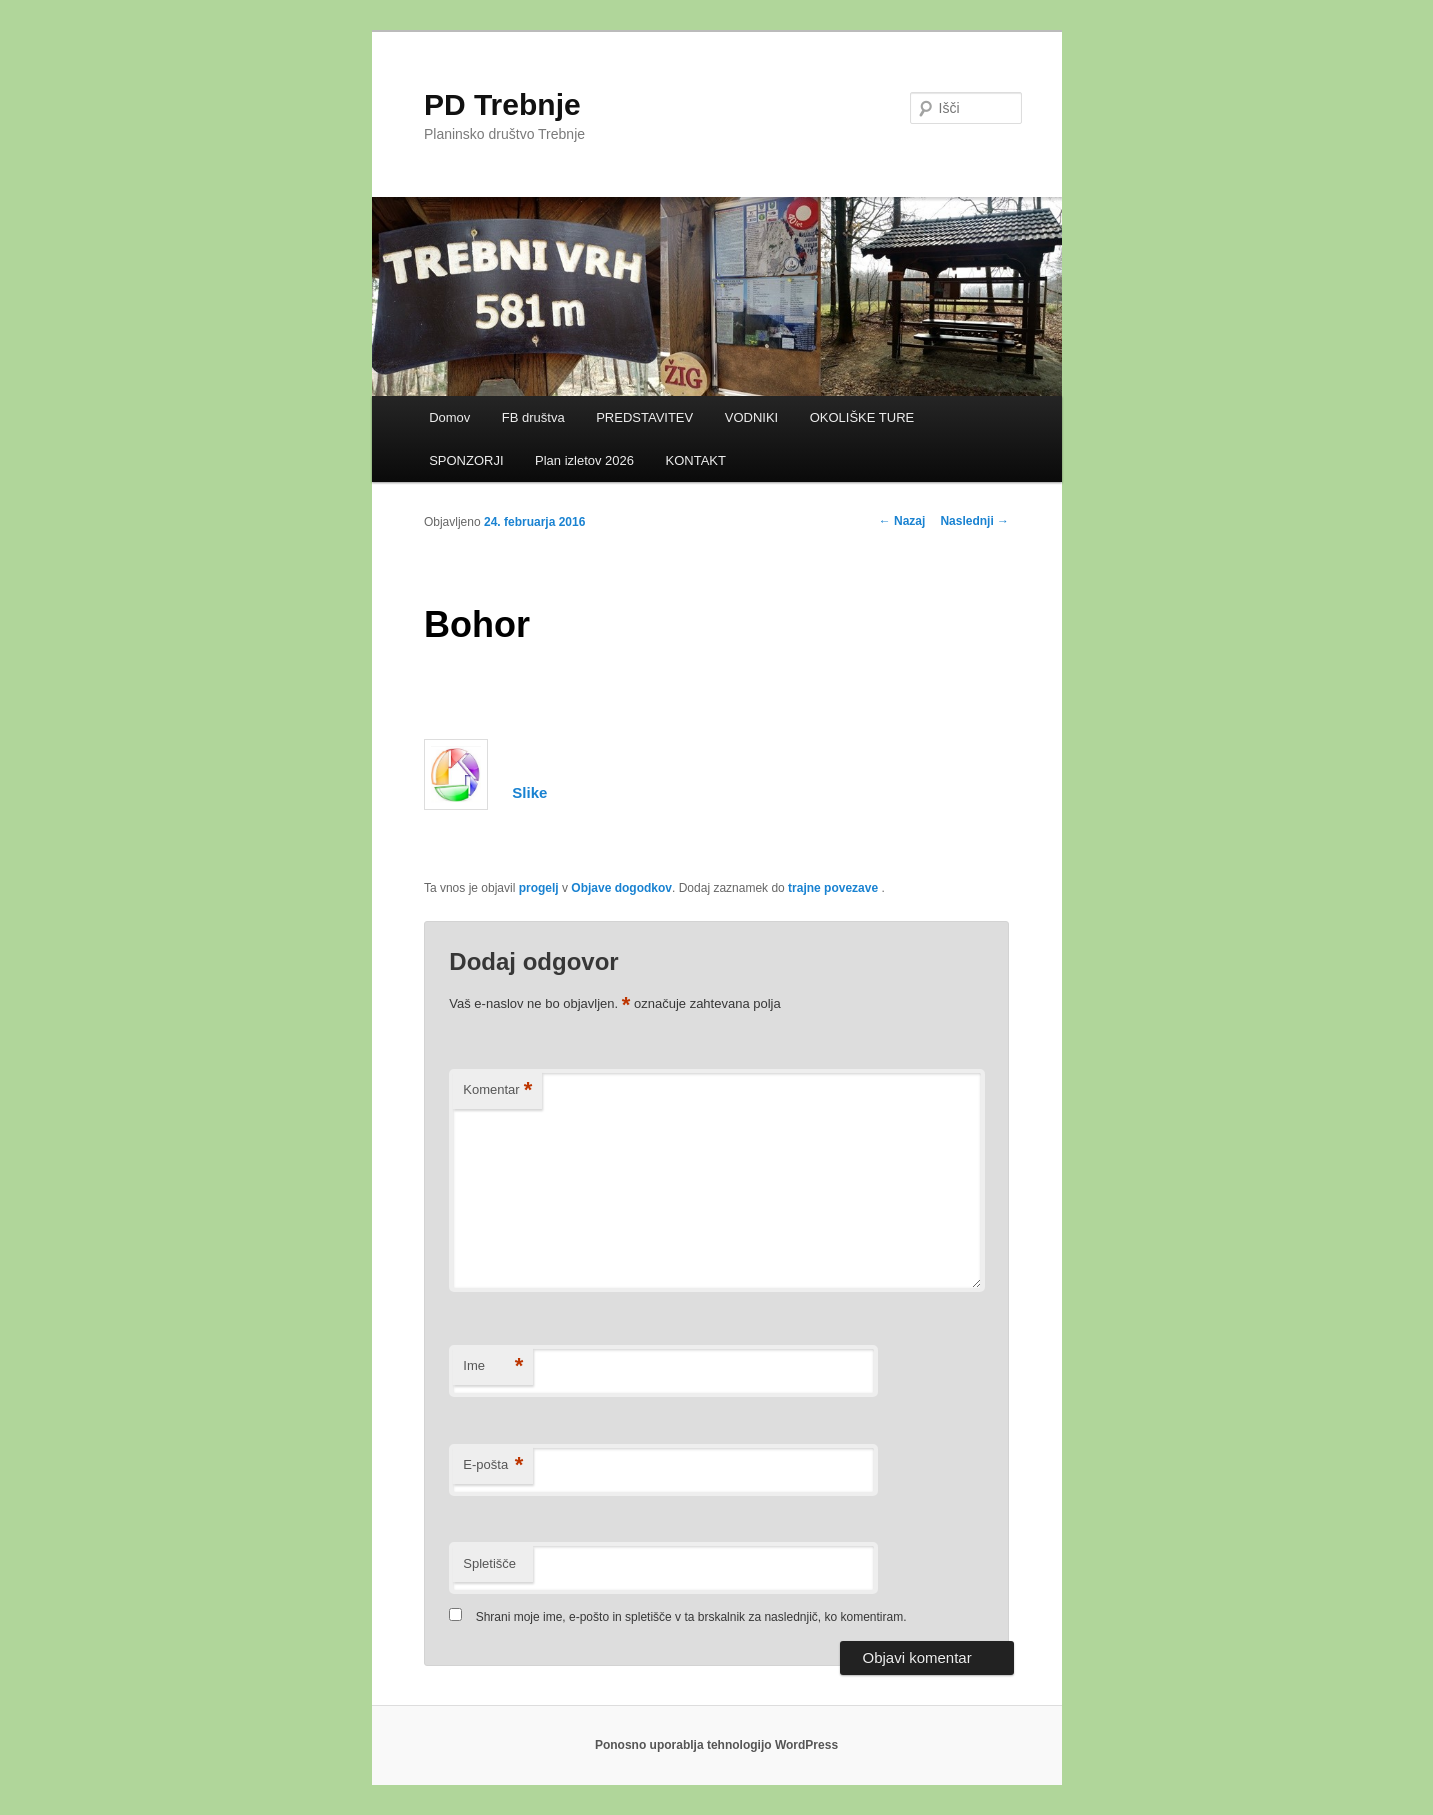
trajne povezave (833, 888)
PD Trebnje (502, 104)
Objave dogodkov (621, 888)
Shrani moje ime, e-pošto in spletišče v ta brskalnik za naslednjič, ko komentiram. (691, 1617)
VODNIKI (751, 417)
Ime (493, 1366)
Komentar (497, 1090)
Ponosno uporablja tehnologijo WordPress (716, 1745)
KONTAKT (696, 460)
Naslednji (974, 521)
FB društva (533, 417)
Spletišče (489, 1563)
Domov (449, 417)
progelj (539, 888)
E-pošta (493, 1465)
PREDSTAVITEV (644, 417)
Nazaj (902, 521)
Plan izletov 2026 (584, 460)
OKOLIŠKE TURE (862, 417)
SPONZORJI (466, 460)
